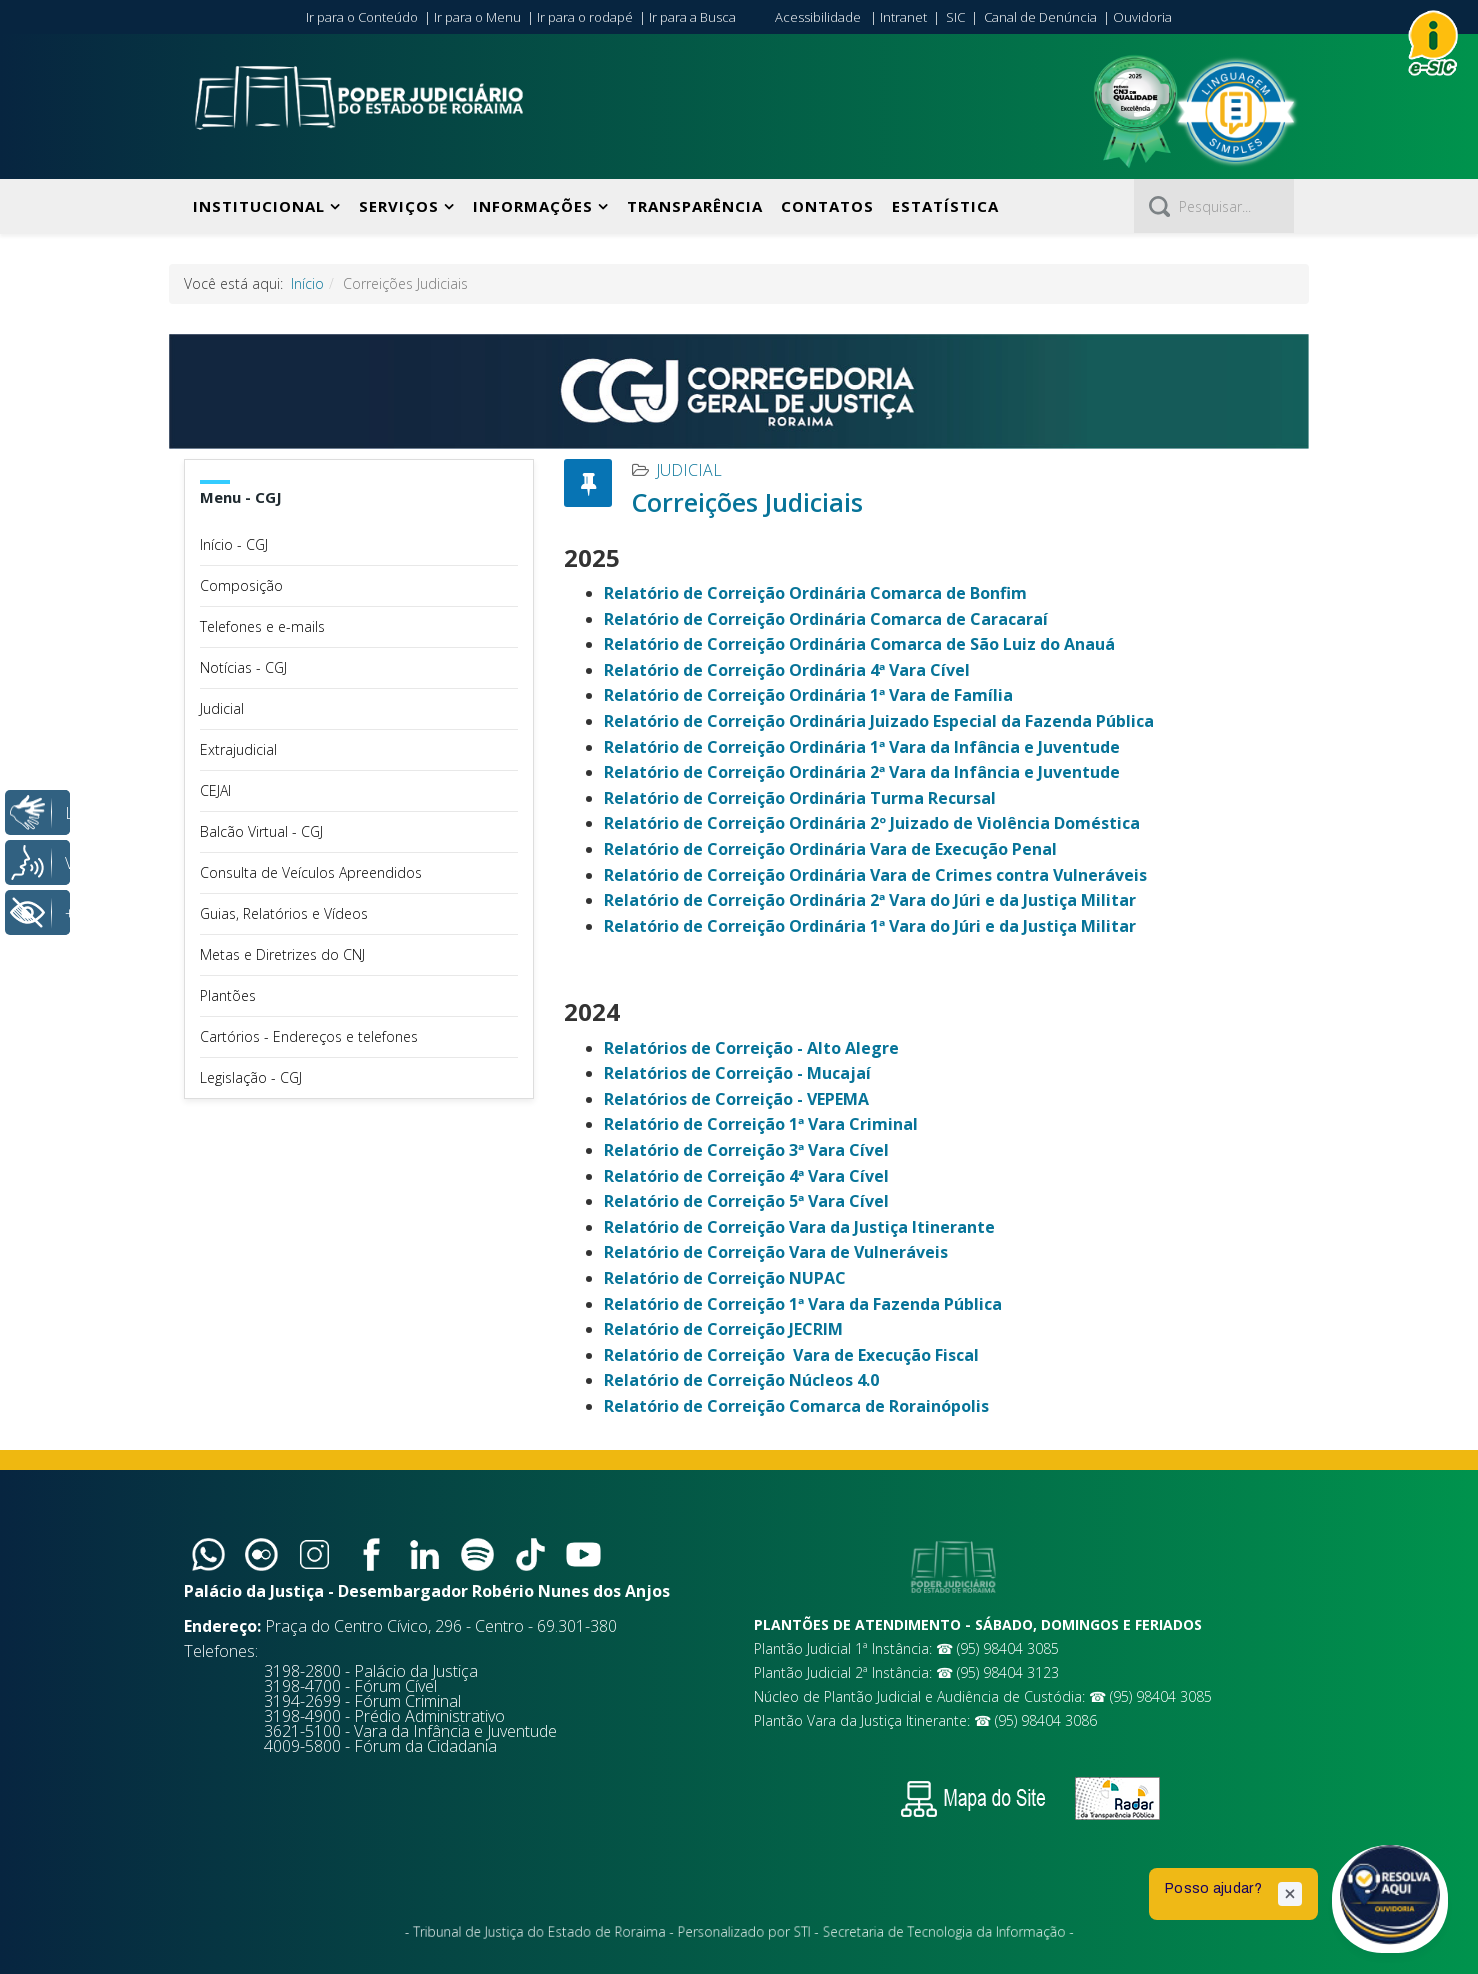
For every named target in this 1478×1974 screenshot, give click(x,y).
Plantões (228, 995)
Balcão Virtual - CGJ (261, 831)
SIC (955, 17)
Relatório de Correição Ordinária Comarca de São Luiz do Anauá (859, 644)
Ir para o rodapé (585, 17)
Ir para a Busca (692, 17)
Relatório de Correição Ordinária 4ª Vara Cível (787, 670)
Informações (533, 206)
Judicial (222, 708)
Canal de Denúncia (1040, 17)
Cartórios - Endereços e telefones (309, 1036)
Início (307, 283)
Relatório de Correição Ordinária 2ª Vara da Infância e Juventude (862, 772)
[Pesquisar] (1214, 206)
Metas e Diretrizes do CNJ (282, 954)
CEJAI (215, 790)
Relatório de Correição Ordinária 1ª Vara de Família (808, 695)
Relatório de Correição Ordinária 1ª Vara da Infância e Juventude (862, 747)
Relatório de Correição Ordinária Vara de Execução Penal (830, 849)
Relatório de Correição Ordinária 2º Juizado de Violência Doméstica (872, 823)
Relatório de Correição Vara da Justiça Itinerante (799, 1227)
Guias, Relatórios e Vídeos (284, 913)
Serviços (399, 206)
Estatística (945, 206)
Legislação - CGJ (251, 1077)
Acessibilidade (818, 17)
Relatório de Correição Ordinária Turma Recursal (800, 798)
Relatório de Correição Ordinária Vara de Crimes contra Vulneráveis (875, 875)
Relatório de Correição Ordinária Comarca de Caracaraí (826, 619)
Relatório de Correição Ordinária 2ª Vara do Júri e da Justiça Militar (870, 900)
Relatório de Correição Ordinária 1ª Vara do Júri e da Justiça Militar (870, 926)
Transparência (695, 206)
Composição (241, 585)
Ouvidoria (1142, 17)
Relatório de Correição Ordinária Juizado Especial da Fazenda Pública (879, 721)
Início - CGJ (234, 544)
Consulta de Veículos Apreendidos (311, 872)
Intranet (903, 17)
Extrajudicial (238, 749)
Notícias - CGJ (243, 667)
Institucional (259, 206)
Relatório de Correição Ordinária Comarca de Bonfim (815, 593)
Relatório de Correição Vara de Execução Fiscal (791, 1355)
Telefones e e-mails (262, 626)
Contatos (827, 206)
